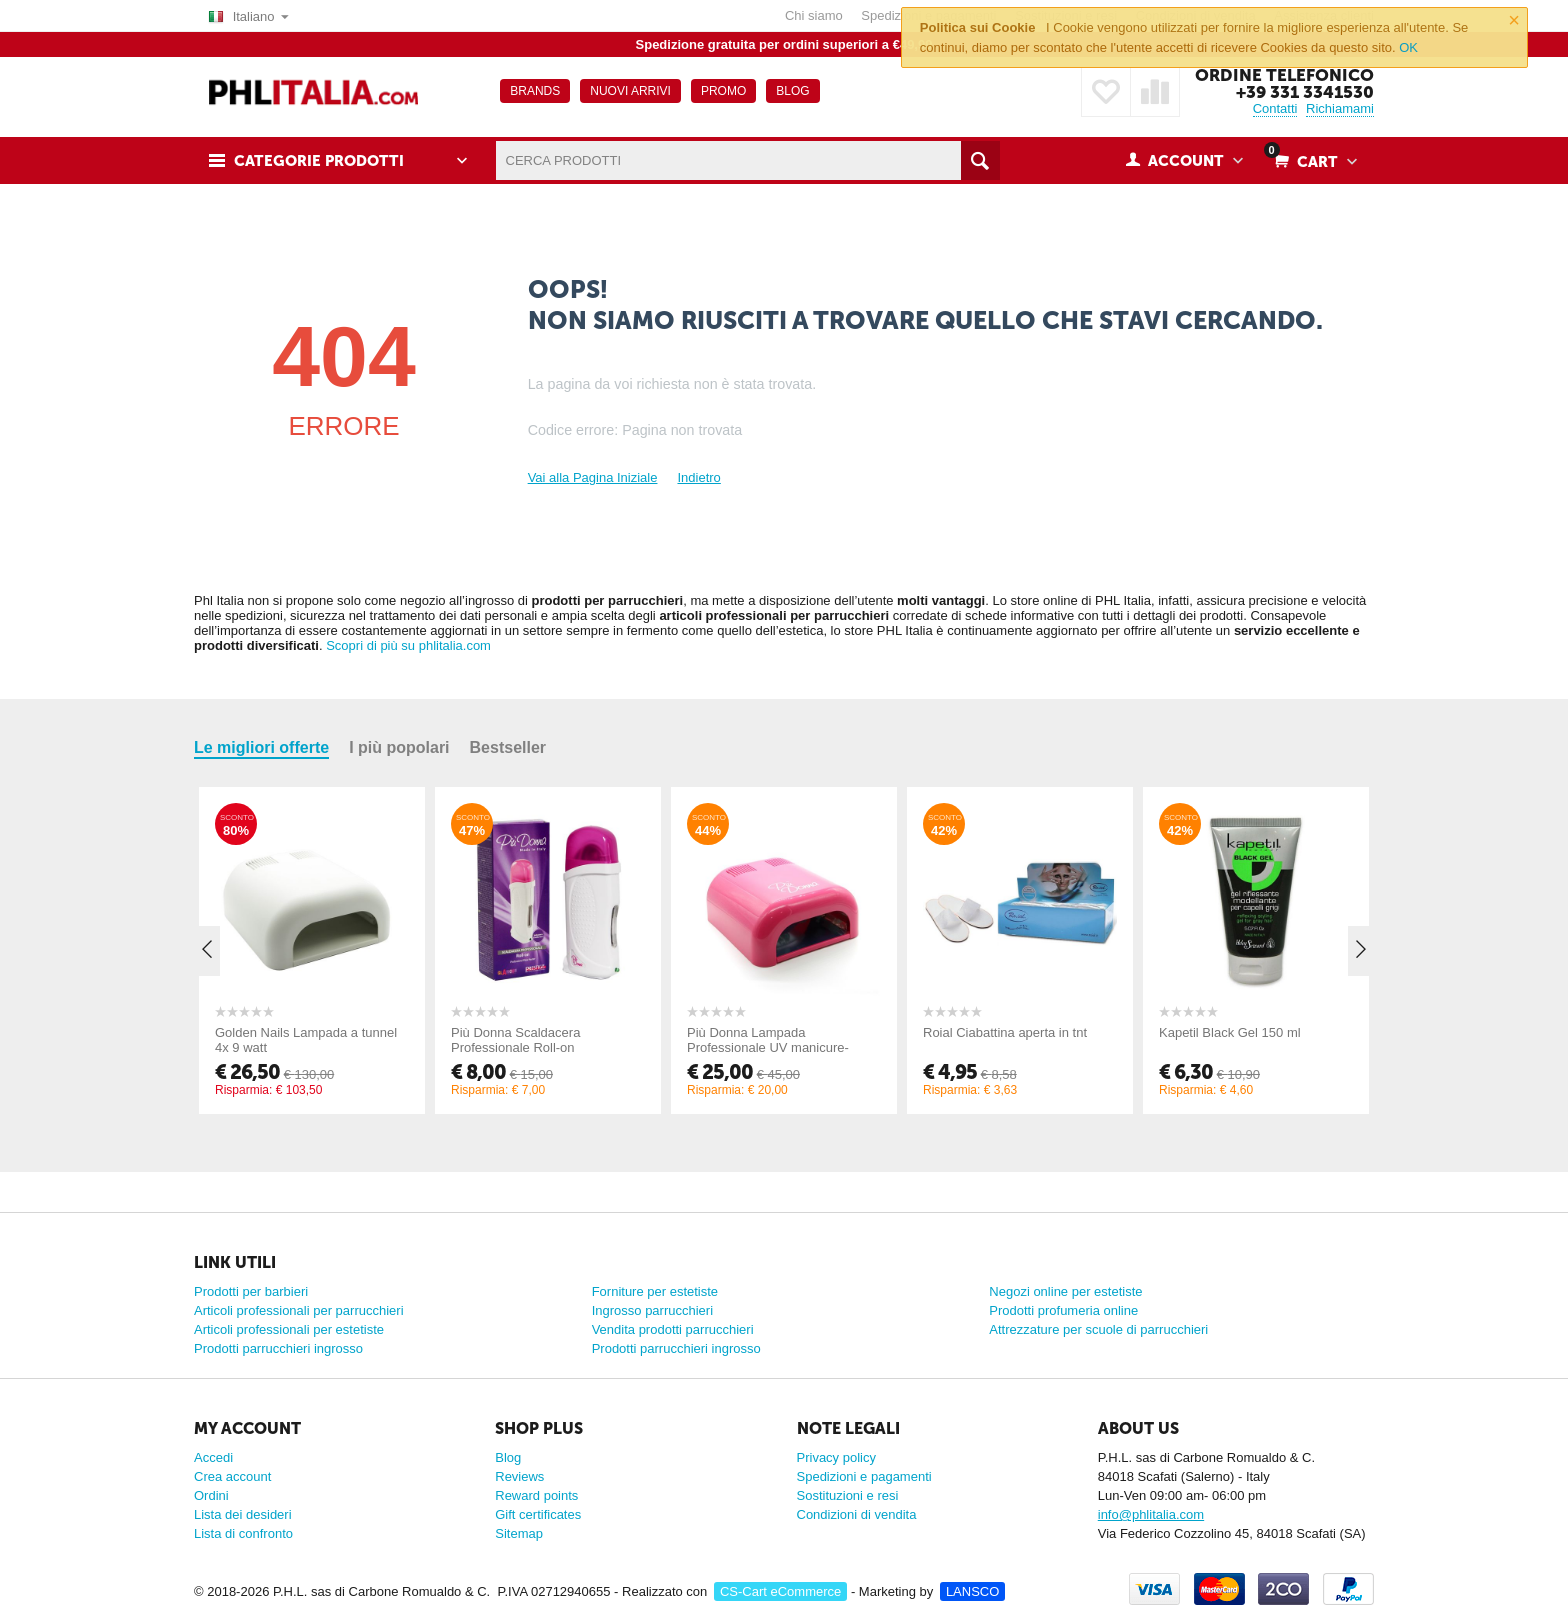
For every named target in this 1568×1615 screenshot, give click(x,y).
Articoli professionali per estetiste (289, 1329)
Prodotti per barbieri (251, 1291)
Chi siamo (814, 15)
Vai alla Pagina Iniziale (593, 477)
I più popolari (399, 747)
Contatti (1275, 108)
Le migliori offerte (261, 747)
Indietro (698, 477)
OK (1408, 47)
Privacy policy (836, 1457)
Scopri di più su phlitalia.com (408, 645)
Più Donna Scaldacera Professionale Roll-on (515, 1040)
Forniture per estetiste (655, 1291)
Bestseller (508, 747)
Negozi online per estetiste (1065, 1291)
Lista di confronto (243, 1533)
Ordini (211, 1495)
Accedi (213, 1457)
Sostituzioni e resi (848, 1495)
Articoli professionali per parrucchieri (299, 1310)
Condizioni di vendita (857, 1514)
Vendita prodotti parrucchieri (673, 1329)
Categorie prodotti (319, 161)
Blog (508, 1457)
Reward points (536, 1495)
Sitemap (519, 1533)
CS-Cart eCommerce (780, 1591)
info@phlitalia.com (1151, 1514)
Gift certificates (538, 1514)
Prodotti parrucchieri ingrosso (278, 1348)
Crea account (232, 1476)
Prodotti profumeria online (1063, 1310)
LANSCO (972, 1591)
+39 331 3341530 (1305, 92)
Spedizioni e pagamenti (864, 1476)
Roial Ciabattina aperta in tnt (1005, 1032)
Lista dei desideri (243, 1514)
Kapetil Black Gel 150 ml (1230, 1032)
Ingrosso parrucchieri (652, 1310)
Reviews (519, 1476)
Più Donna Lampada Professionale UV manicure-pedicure (768, 1047)
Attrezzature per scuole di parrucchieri (1098, 1329)
